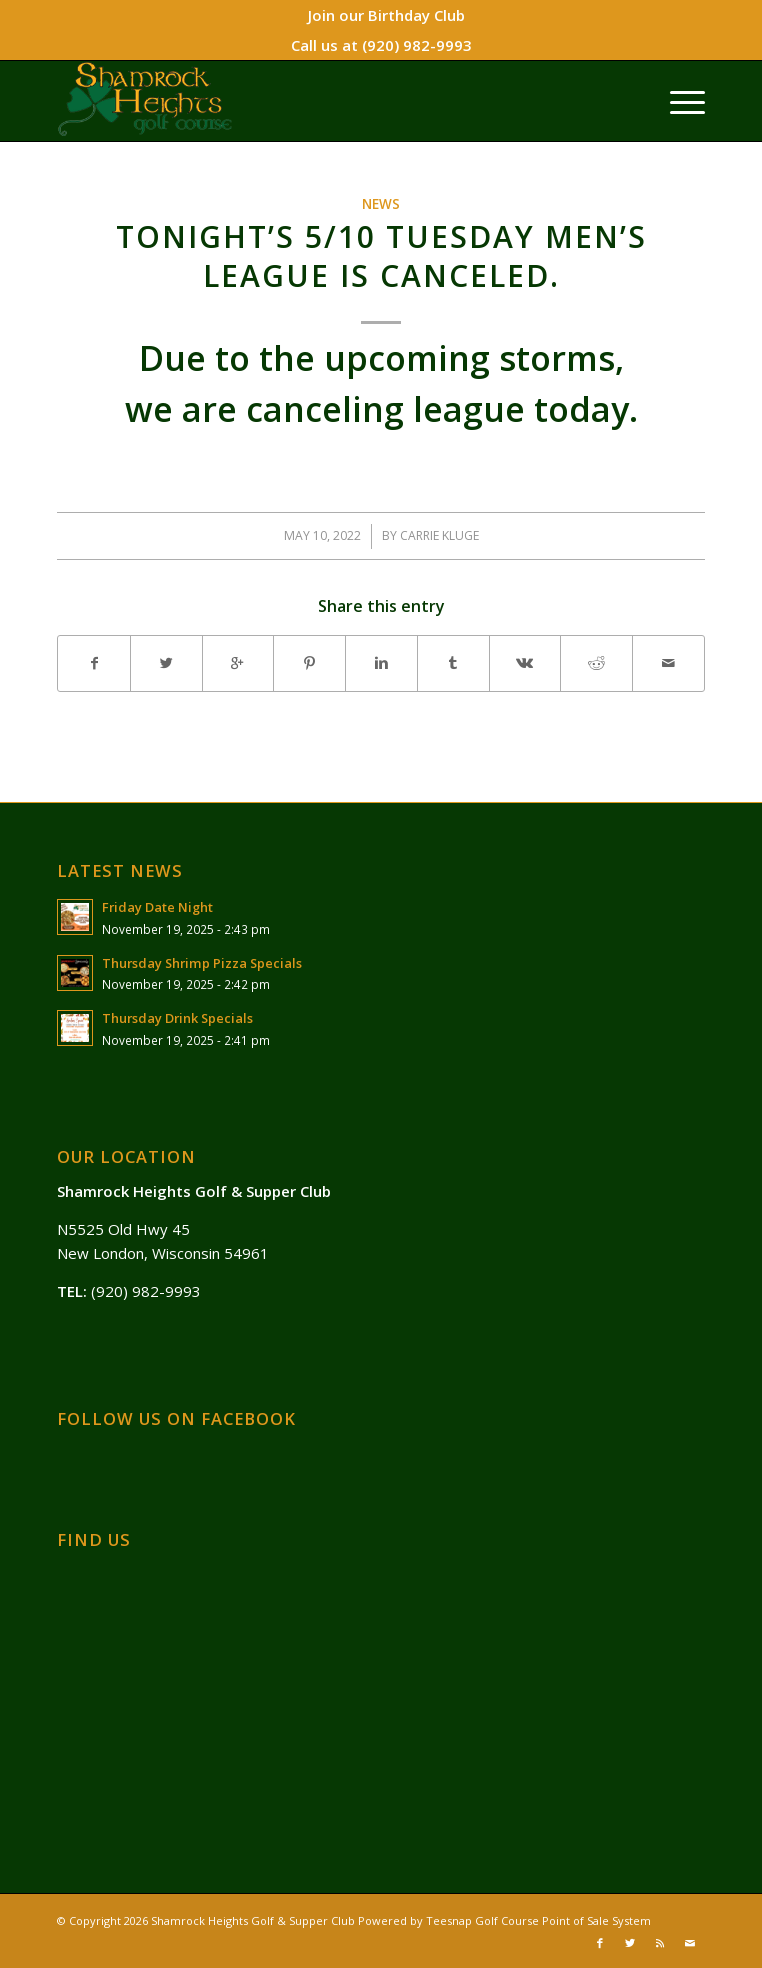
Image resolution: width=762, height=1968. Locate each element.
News (381, 204)
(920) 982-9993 (417, 45)
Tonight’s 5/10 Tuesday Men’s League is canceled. (381, 256)
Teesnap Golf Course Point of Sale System (538, 1920)
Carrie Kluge (439, 535)
